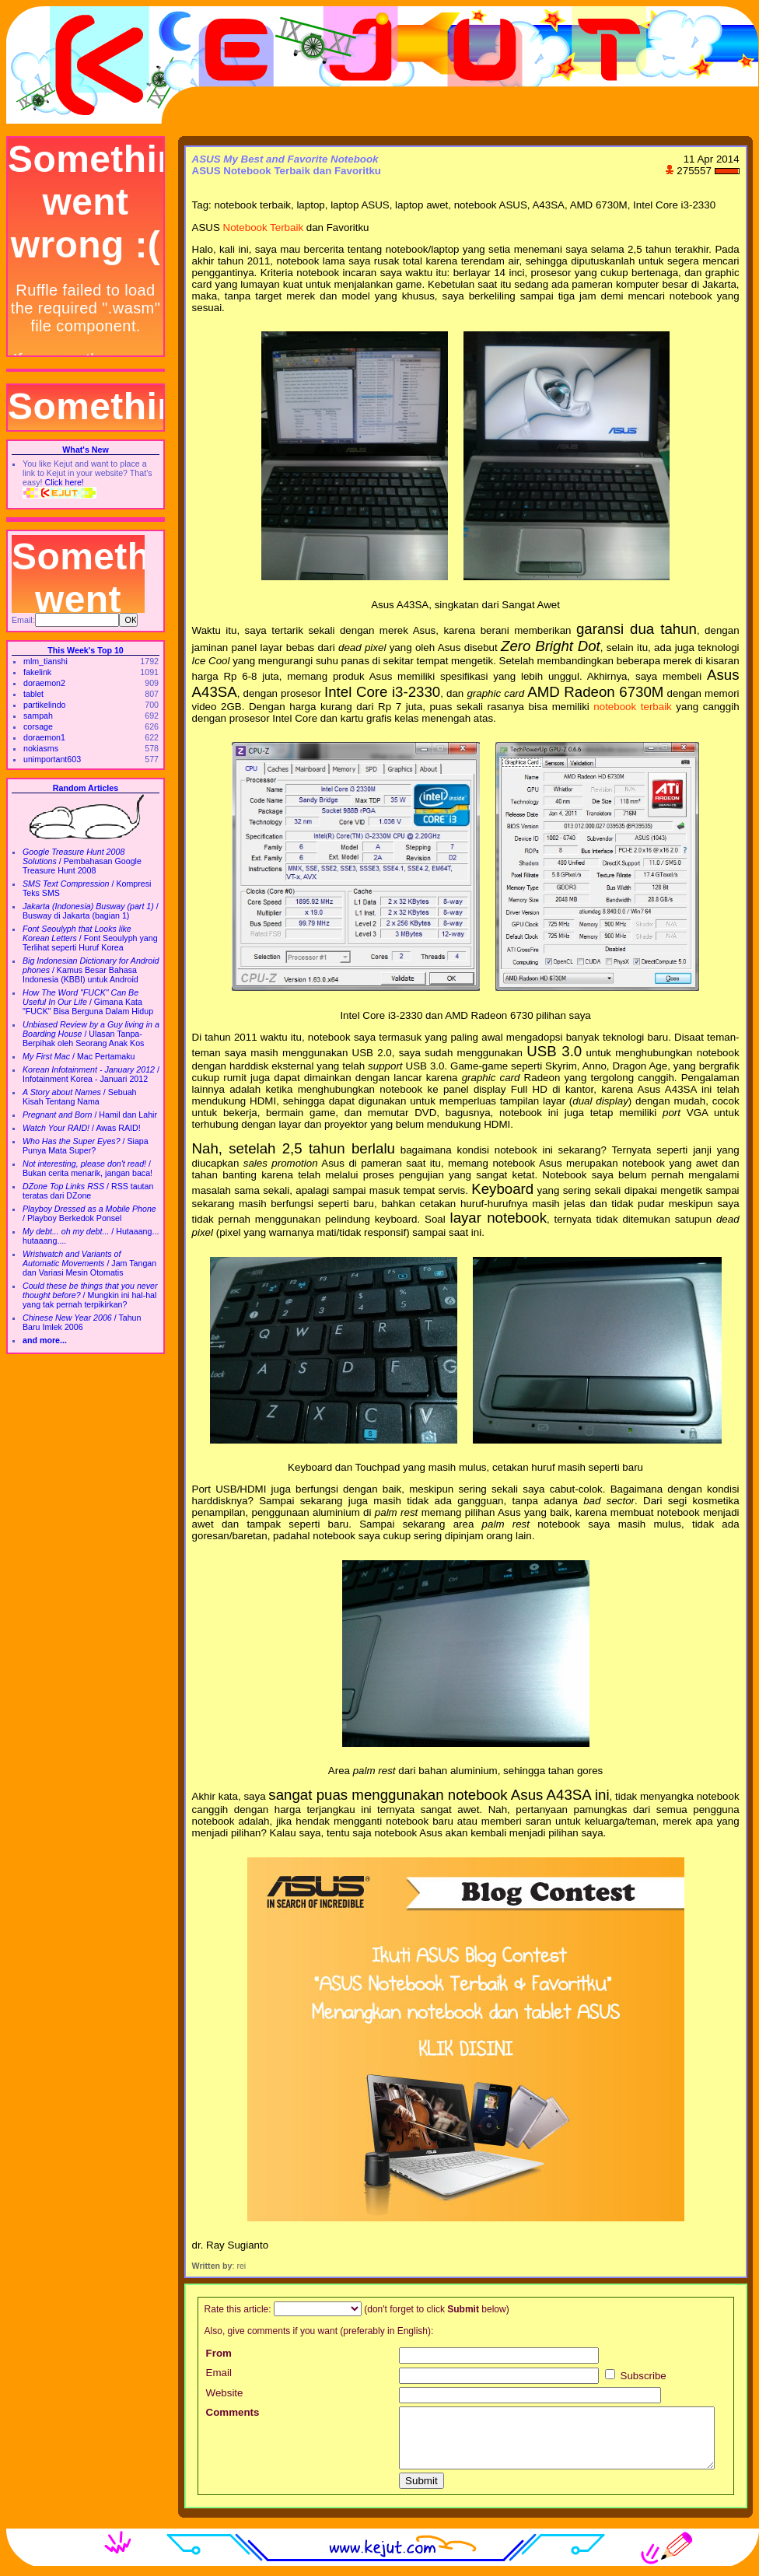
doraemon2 (44, 683)
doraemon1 (44, 737)
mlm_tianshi (45, 661)
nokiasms (40, 748)
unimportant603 (52, 759)
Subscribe (635, 2376)
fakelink (37, 672)
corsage (38, 726)
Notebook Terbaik (263, 227)
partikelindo (44, 704)
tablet (33, 693)
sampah (38, 715)
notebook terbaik (632, 706)
